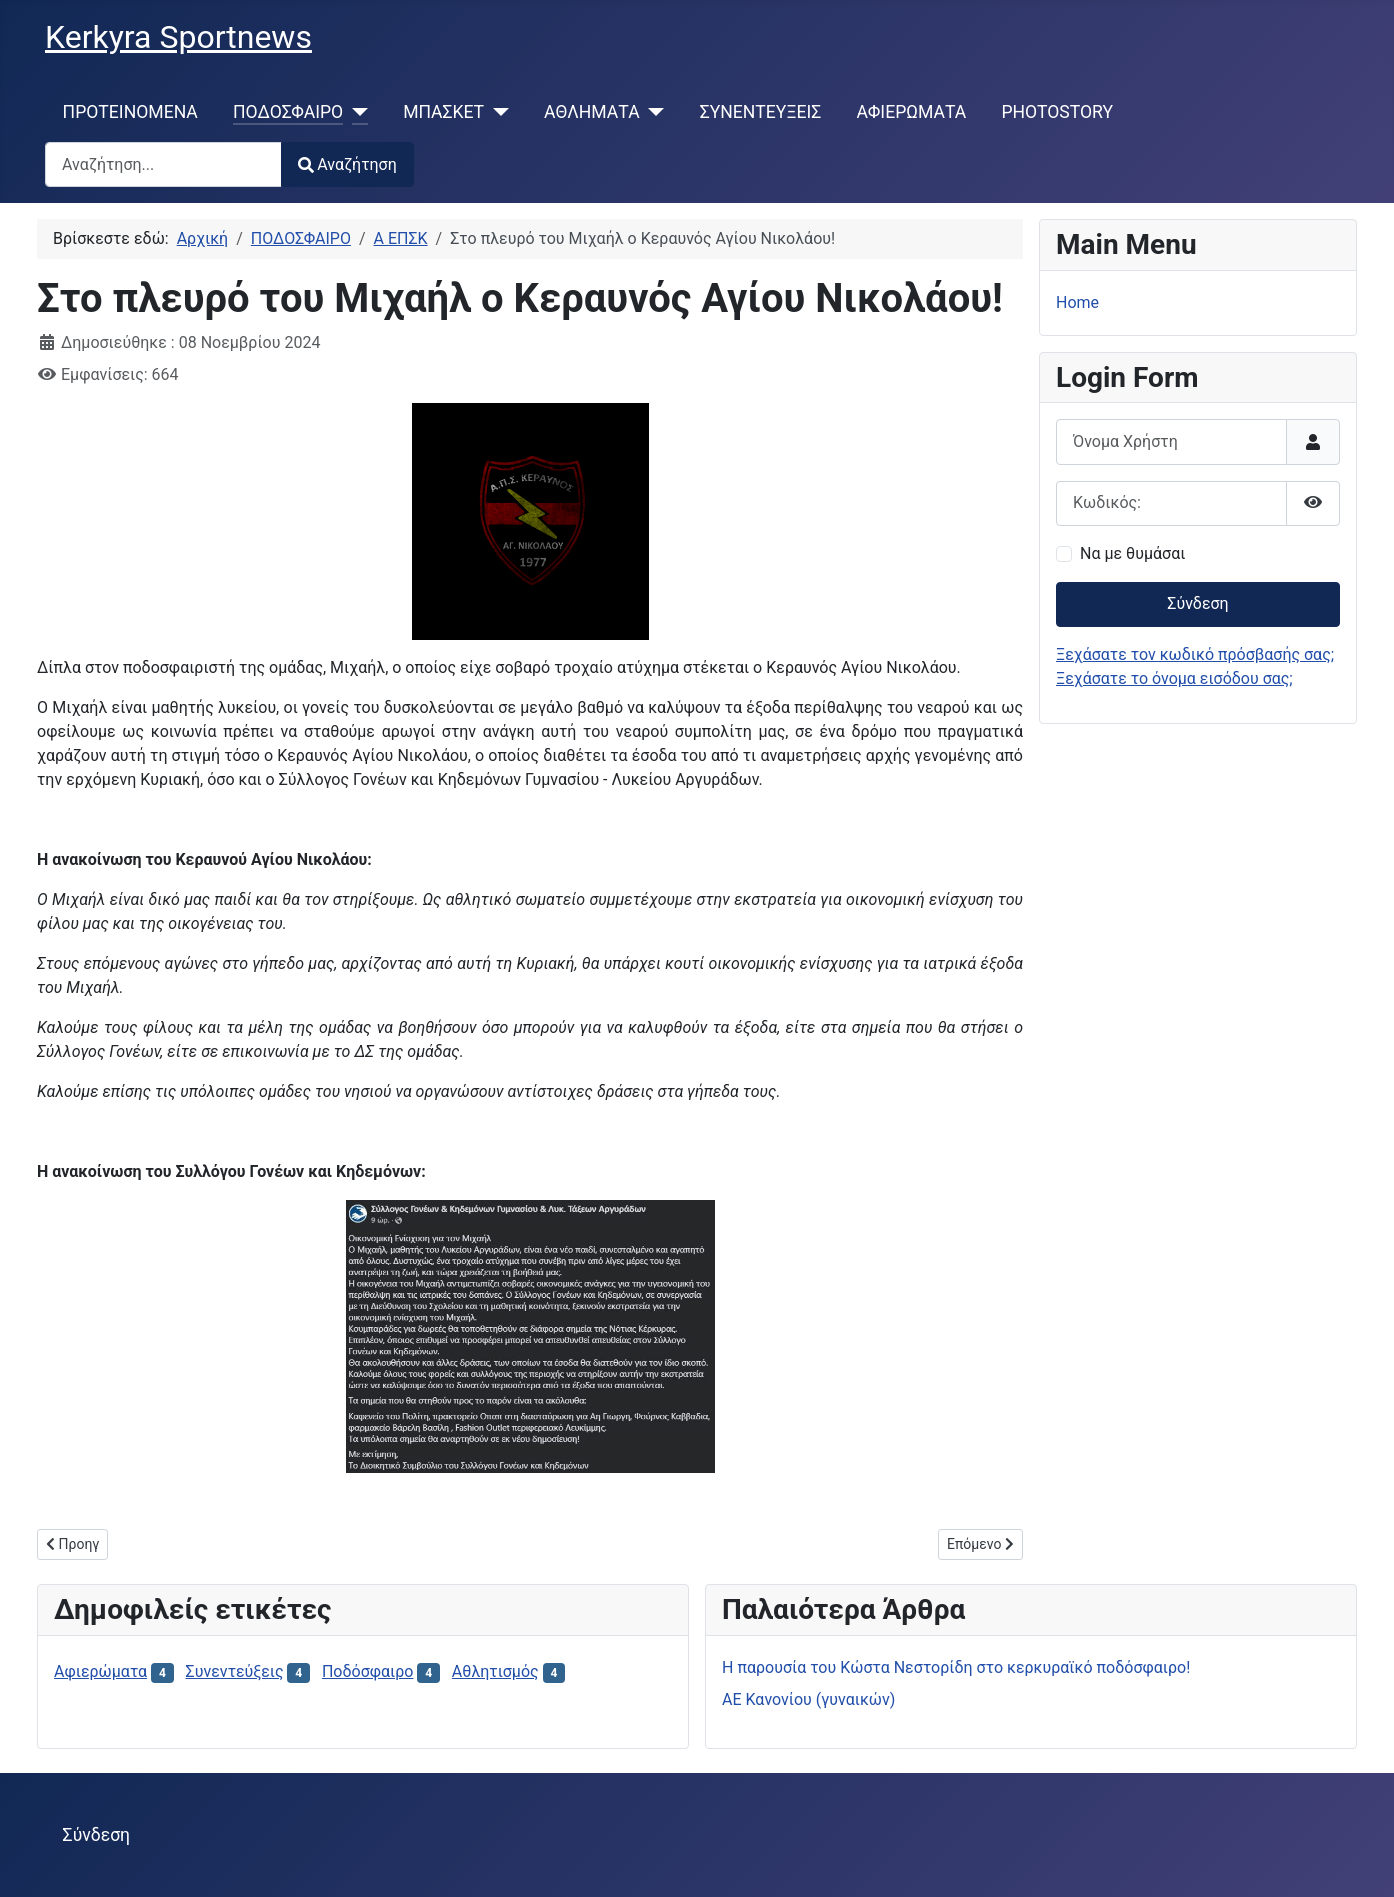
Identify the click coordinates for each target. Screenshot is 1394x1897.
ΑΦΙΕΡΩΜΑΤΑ (912, 112)
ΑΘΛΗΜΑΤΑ (592, 112)
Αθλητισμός (495, 1671)
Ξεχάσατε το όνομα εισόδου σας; (1174, 678)
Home (1077, 302)
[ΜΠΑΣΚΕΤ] (496, 112)
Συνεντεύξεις (235, 1671)
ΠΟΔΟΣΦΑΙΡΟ (288, 112)
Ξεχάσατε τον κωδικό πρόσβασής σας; (1195, 654)
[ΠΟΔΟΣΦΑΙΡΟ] (355, 112)
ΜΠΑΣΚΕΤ (443, 112)
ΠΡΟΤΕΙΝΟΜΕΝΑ (130, 112)
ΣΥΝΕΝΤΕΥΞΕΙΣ (761, 112)
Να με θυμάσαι (1132, 553)
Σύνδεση (1197, 603)
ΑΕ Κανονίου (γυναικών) (808, 1699)
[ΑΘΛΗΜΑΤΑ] (652, 112)
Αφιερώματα (100, 1671)
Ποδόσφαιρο (368, 1671)
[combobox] (163, 164)
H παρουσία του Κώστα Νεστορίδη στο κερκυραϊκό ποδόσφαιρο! (956, 1667)
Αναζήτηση (347, 164)
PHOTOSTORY (1057, 112)
